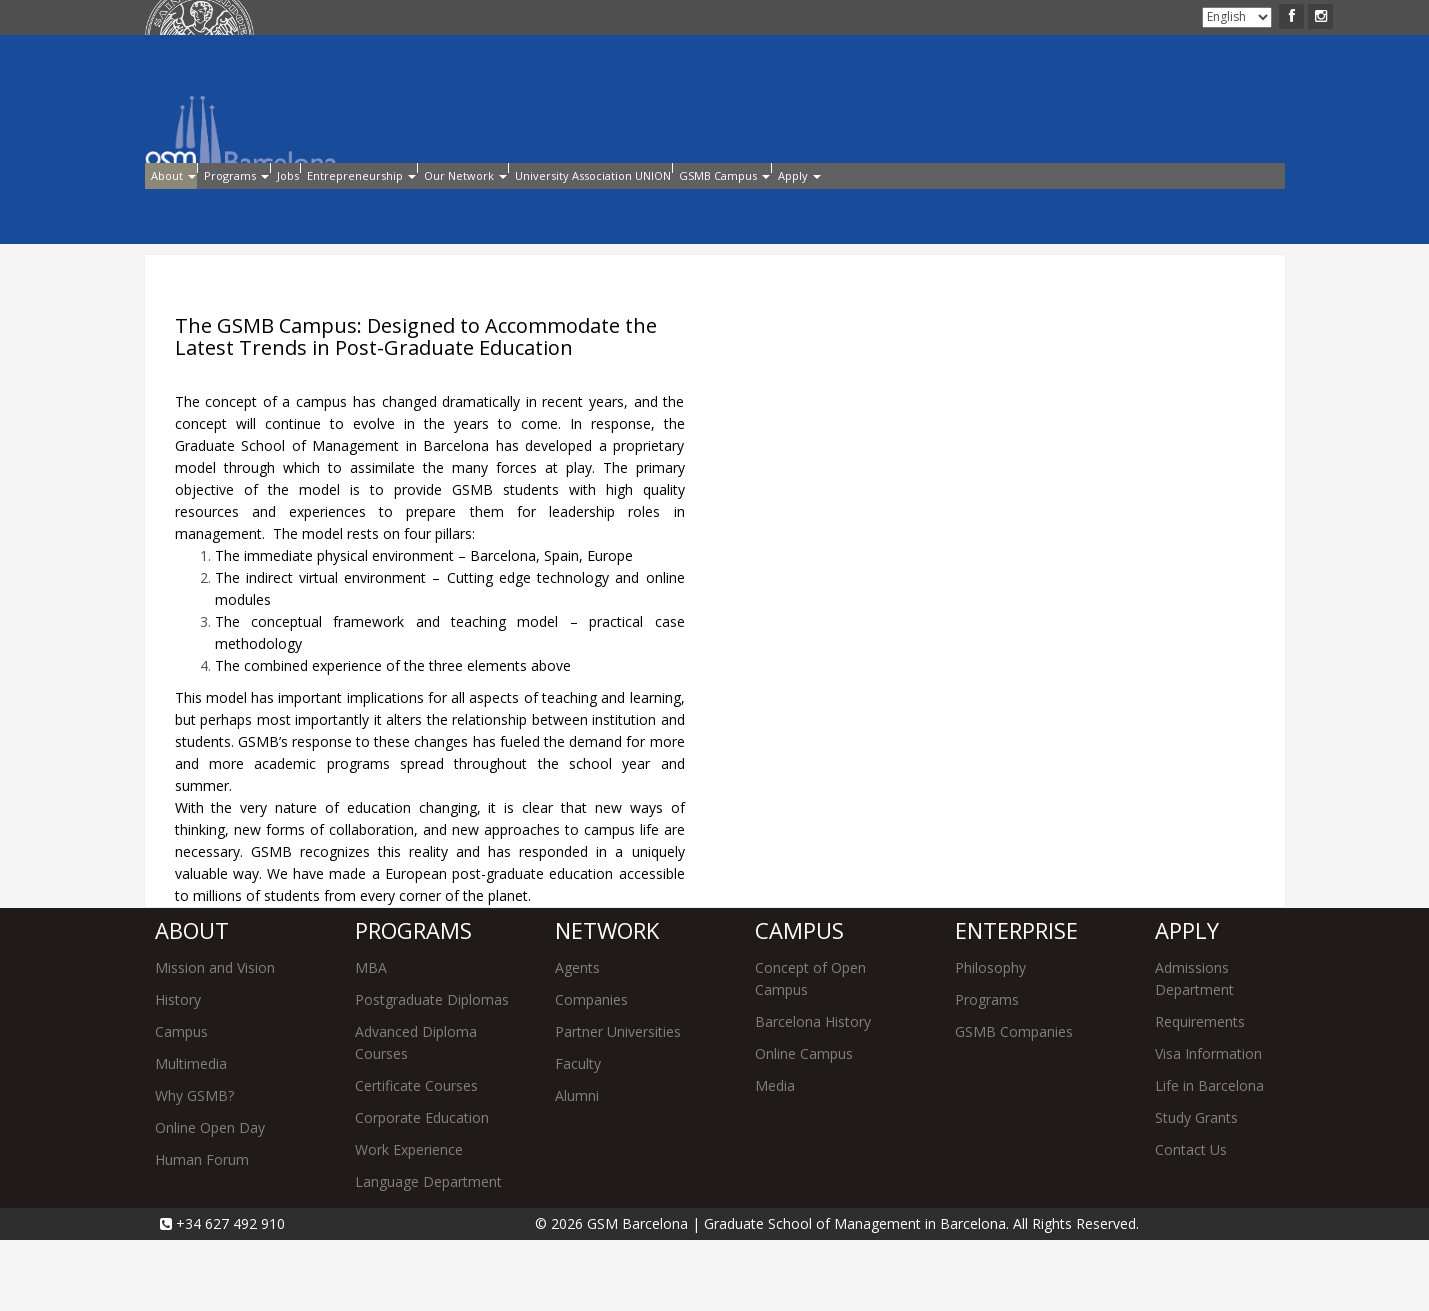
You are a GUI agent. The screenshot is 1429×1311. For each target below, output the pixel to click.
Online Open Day (210, 1198)
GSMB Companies (1014, 1102)
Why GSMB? (194, 1166)
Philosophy (990, 1038)
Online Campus (804, 1124)
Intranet (415, 18)
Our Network (639, 208)
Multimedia (191, 1134)
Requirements (1200, 1092)
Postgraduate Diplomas (432, 1070)
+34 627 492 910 (228, 1294)
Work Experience (409, 1220)
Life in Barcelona (1209, 1156)
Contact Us (1191, 1220)
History (178, 1070)
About (187, 208)
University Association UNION (825, 208)
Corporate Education (422, 1188)
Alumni (469, 18)
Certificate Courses (416, 1156)
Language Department (428, 1252)
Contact (524, 18)
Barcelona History (813, 1092)
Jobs (375, 208)
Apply (363, 18)
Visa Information (1208, 1124)
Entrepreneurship (488, 208)
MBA (371, 1038)
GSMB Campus (1016, 208)
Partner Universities (618, 1102)
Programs (287, 208)
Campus (181, 1102)
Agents (577, 1038)
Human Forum (202, 1230)
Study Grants (1196, 1188)
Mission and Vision (215, 1038)
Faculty (578, 1134)
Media (775, 1156)
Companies (591, 1070)
